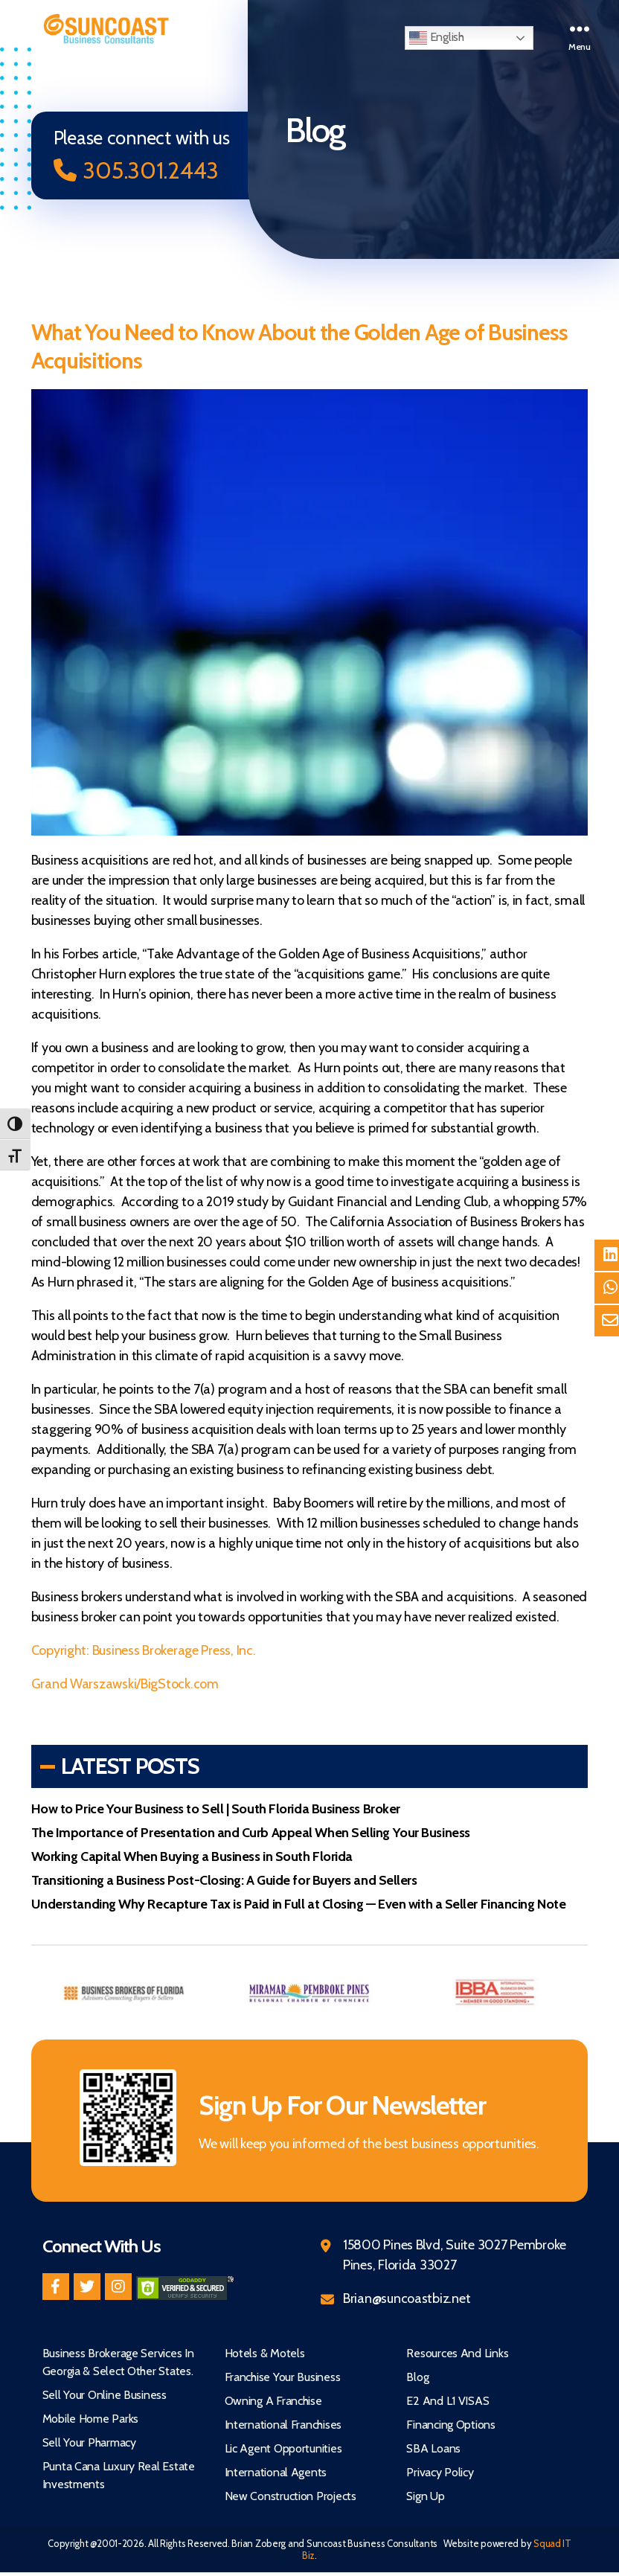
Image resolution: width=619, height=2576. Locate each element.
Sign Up (425, 2497)
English (436, 38)
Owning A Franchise (273, 2401)
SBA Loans (433, 2449)
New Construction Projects (290, 2497)
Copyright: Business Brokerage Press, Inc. (143, 1651)
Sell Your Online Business (104, 2395)
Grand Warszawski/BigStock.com (125, 1684)
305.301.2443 (140, 170)
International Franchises (283, 2425)
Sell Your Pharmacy (89, 2443)
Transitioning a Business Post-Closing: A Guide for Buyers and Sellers (224, 1881)
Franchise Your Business (283, 2378)
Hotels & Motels (265, 2354)
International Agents (276, 2473)
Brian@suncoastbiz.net (406, 2299)
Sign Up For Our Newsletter (350, 2105)
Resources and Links (457, 2354)
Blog (417, 2378)
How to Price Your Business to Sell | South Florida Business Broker (215, 1809)
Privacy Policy (439, 2473)
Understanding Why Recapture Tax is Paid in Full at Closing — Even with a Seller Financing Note (298, 1905)
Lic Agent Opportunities (283, 2449)
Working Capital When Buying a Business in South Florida (192, 1857)
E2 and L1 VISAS (447, 2401)
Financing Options (450, 2425)
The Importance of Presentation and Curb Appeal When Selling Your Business (250, 1833)
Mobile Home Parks (90, 2419)
